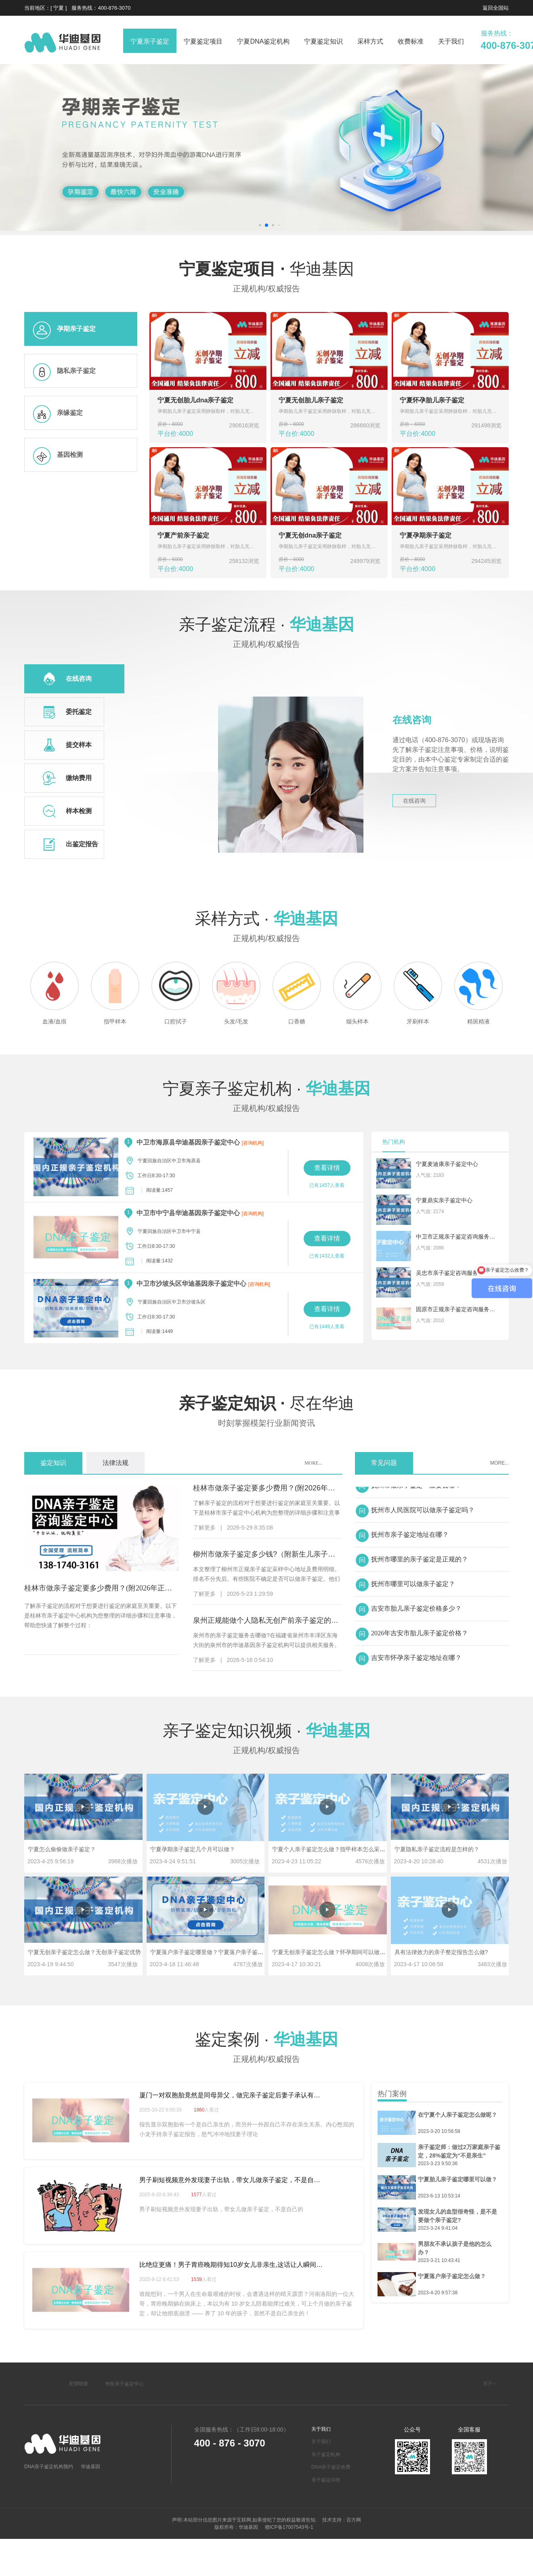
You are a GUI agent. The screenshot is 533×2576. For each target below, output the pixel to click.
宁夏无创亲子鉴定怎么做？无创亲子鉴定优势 (84, 1952)
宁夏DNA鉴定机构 (263, 41)
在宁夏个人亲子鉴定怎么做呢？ (457, 2114)
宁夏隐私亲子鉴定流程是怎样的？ (437, 1849)
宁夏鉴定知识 (323, 41)
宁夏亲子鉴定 (149, 41)
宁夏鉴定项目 (203, 41)
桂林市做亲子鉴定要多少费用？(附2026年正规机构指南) (101, 1588)
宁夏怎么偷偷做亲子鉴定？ (62, 1849)
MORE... (313, 1463)
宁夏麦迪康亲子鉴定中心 (447, 1164)
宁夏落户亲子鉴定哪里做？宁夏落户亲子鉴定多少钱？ (218, 1952)
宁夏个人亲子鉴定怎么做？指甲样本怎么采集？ (331, 1849)
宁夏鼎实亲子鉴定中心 (444, 1200)
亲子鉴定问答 (325, 2480)
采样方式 (370, 41)
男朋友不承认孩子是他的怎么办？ (454, 2248)
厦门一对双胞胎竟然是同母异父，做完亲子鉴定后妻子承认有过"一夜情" (232, 2095)
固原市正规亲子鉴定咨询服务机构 (456, 1309)
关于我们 (451, 41)
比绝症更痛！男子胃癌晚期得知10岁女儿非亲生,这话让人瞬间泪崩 (232, 2264)
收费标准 (411, 41)
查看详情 (327, 1167)
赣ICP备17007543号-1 (288, 2527)
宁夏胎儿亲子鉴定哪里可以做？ (457, 2179)
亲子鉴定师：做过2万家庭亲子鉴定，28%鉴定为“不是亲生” (459, 2151)
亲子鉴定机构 (325, 2454)
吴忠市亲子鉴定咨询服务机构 (452, 1273)
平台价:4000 (189, 428)
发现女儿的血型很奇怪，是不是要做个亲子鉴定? (457, 2215)
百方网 (353, 2520)
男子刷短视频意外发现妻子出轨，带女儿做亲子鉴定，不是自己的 (232, 2179)
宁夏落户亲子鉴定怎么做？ (452, 2276)
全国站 (501, 8)
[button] (266, 225)
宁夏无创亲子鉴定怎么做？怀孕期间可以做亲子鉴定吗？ (342, 1952)
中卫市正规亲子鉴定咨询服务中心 (456, 1236)
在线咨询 (414, 800)
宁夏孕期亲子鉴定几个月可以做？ (192, 1849)
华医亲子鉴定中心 (124, 2384)
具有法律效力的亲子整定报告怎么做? (441, 1952)
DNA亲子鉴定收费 (330, 2467)
